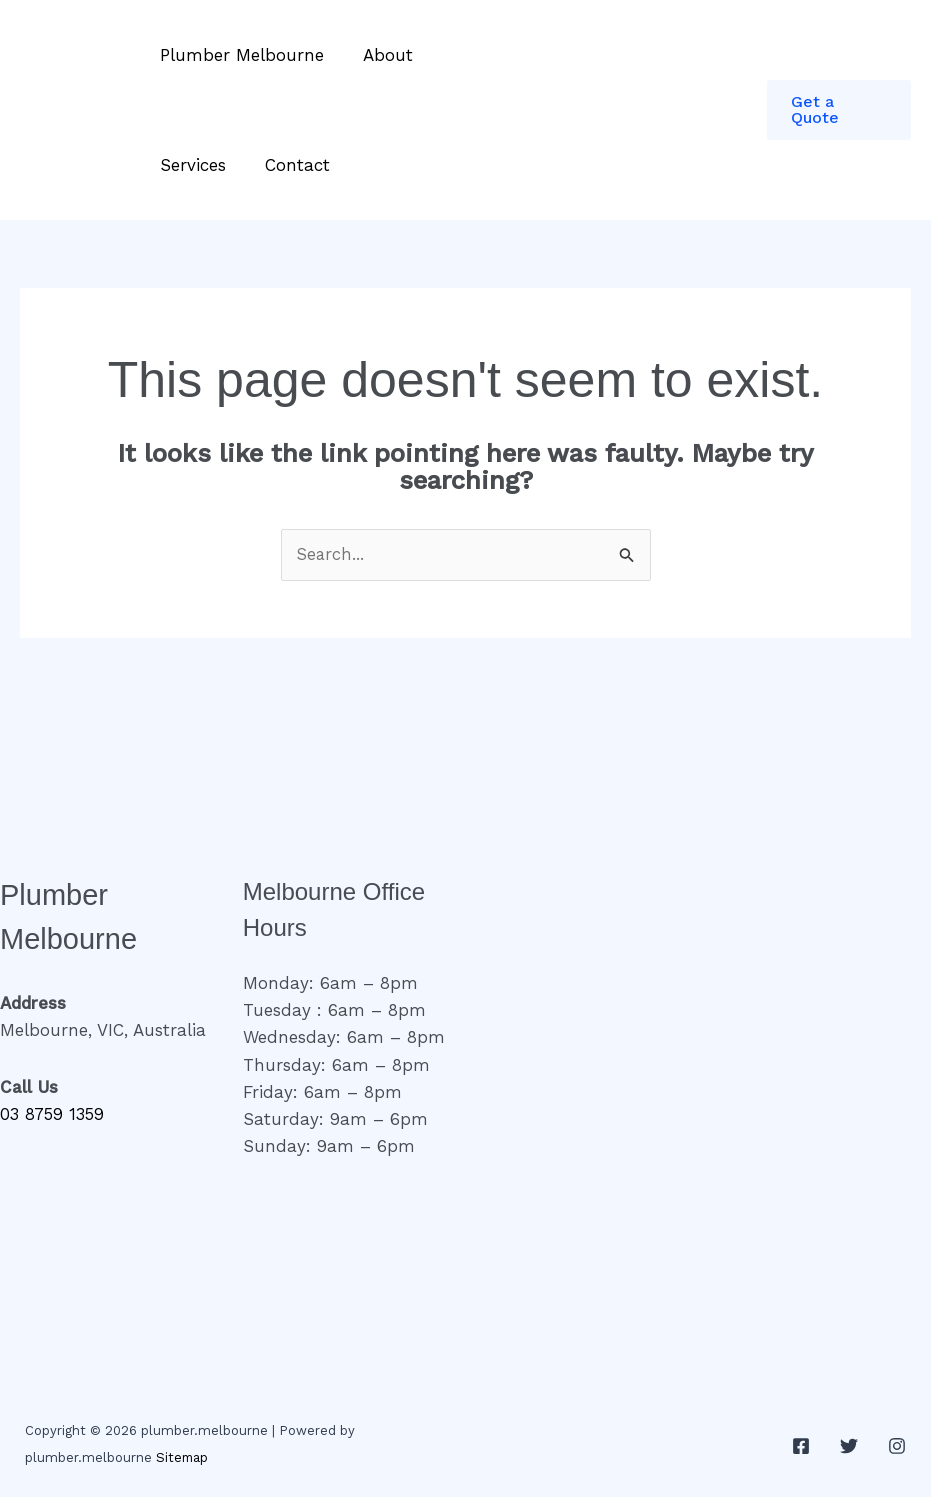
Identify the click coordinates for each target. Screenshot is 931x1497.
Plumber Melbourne (239, 55)
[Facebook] (801, 1446)
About (380, 55)
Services (190, 165)
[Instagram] (897, 1446)
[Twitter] (849, 1446)
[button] (839, 110)
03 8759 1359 (54, 1115)
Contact (289, 165)
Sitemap (183, 1458)
